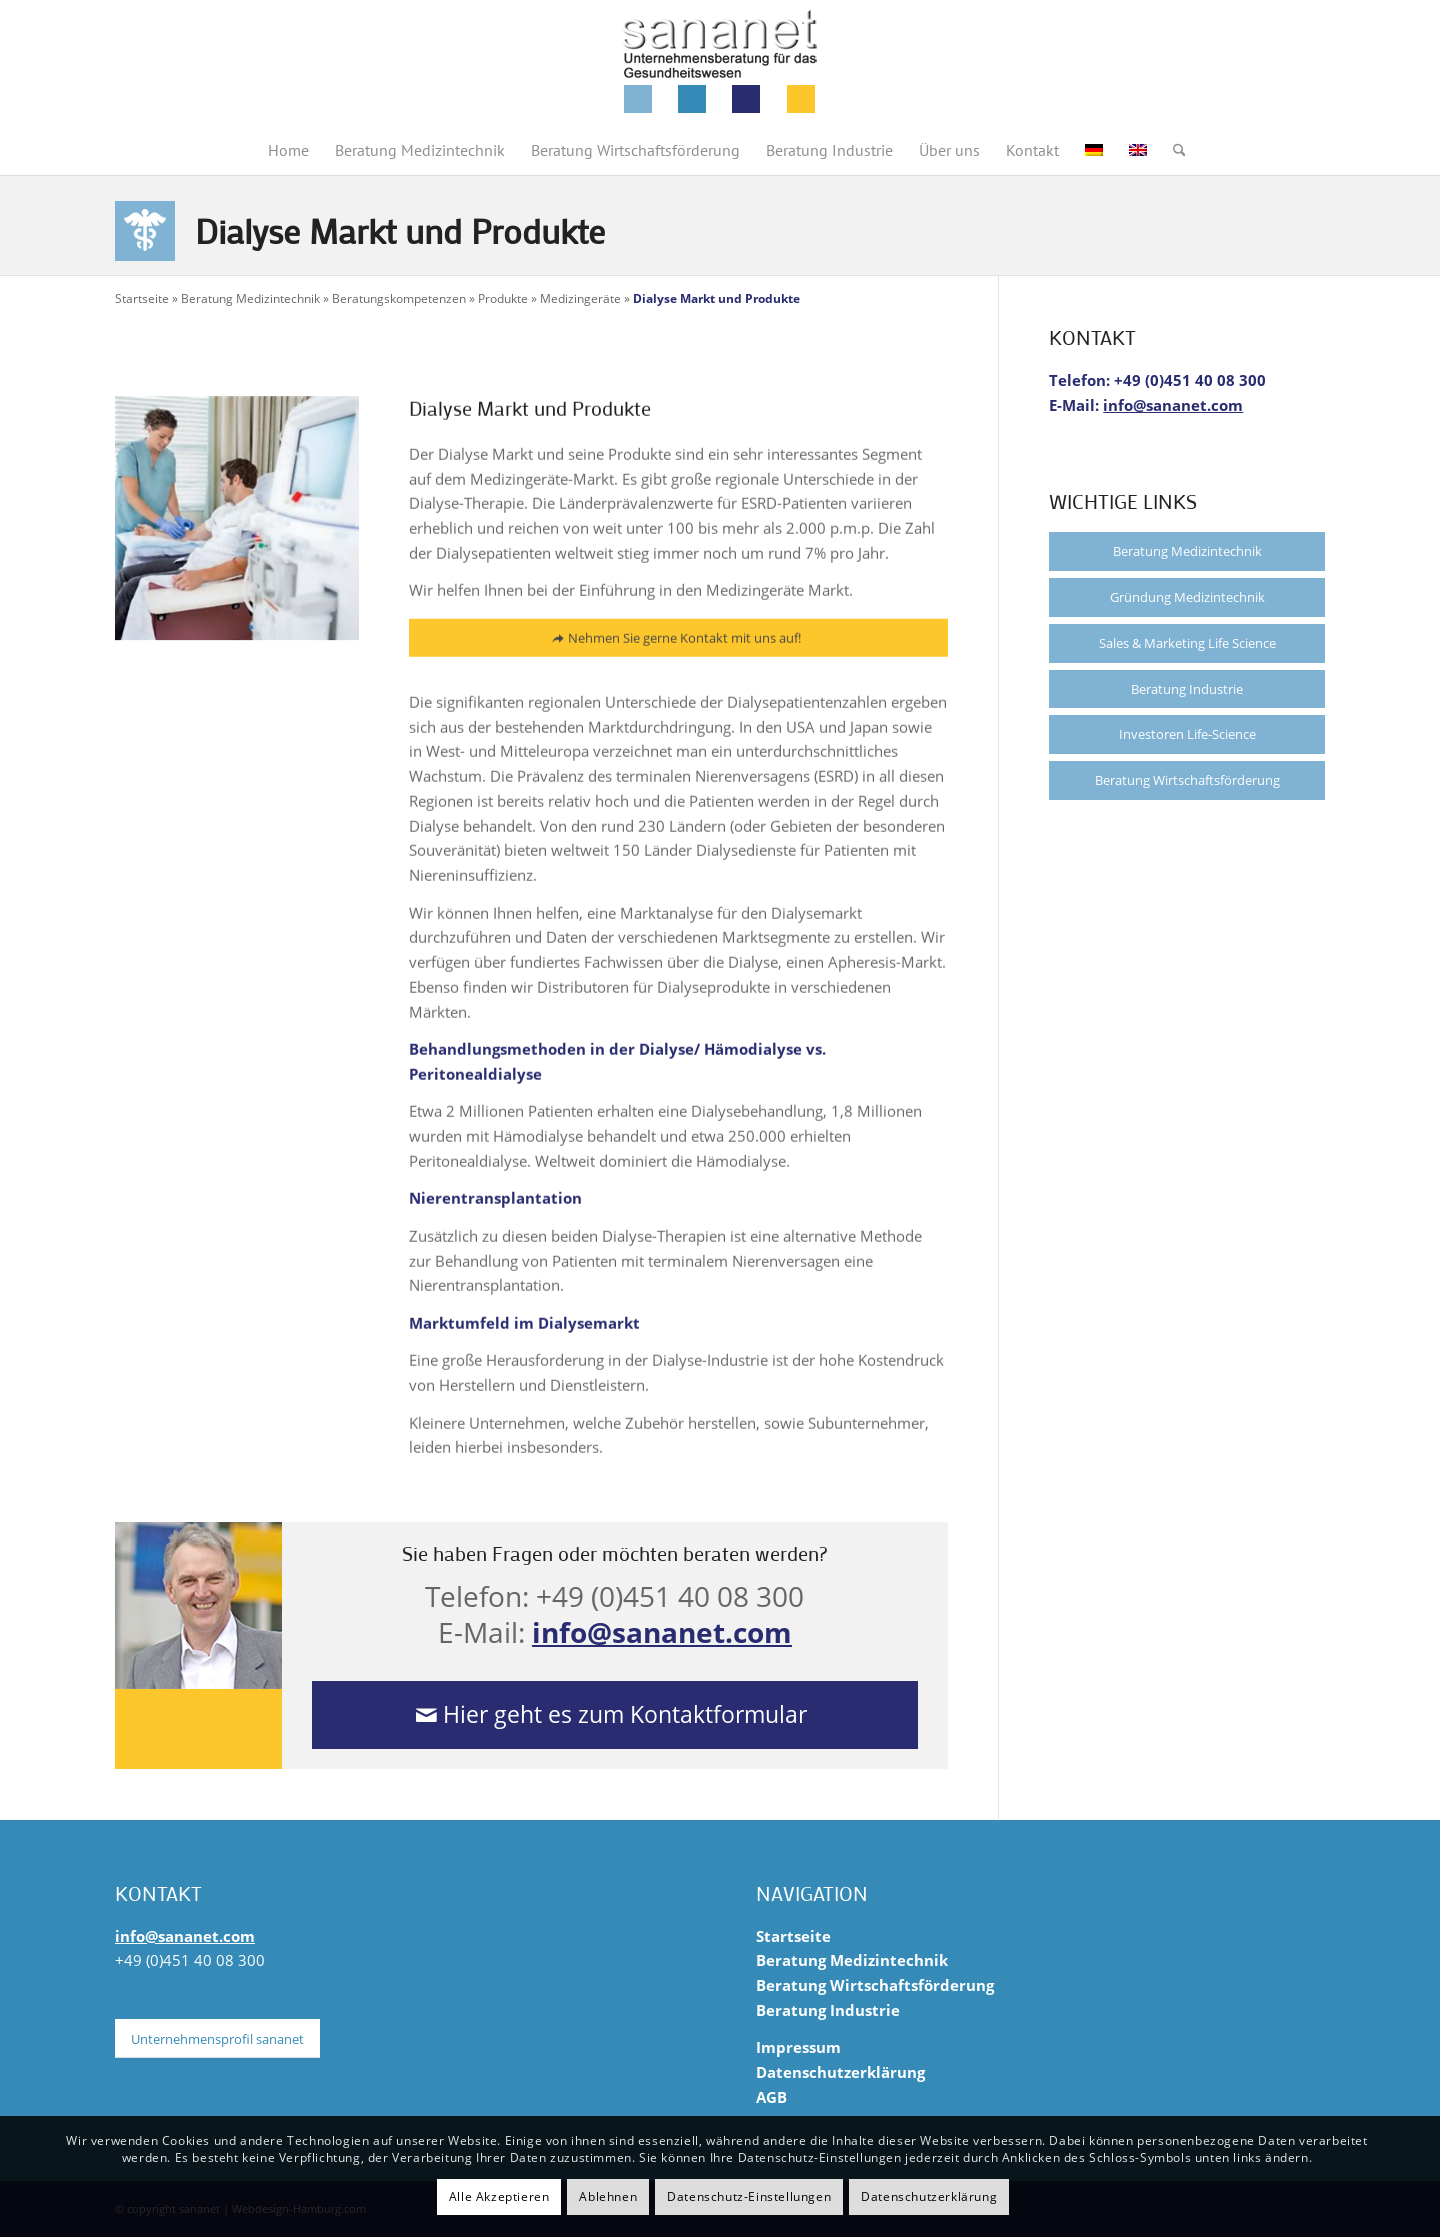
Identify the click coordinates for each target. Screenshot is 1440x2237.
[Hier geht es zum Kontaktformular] (615, 1715)
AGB (771, 2097)
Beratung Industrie (1187, 689)
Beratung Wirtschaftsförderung (1187, 780)
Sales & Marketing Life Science (1187, 643)
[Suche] (1173, 150)
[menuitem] (288, 150)
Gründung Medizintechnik (1187, 597)
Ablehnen (608, 2196)
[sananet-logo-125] (720, 62)
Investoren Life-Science (1187, 734)
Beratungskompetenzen (399, 298)
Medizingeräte (580, 298)
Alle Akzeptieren (499, 2196)
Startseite (142, 298)
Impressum (798, 2047)
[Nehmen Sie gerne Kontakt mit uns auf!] (678, 648)
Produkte (503, 298)
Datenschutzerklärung (840, 2072)
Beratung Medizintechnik (250, 298)
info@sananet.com (662, 1632)
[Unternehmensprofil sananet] (217, 2039)
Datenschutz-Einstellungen (749, 2196)
